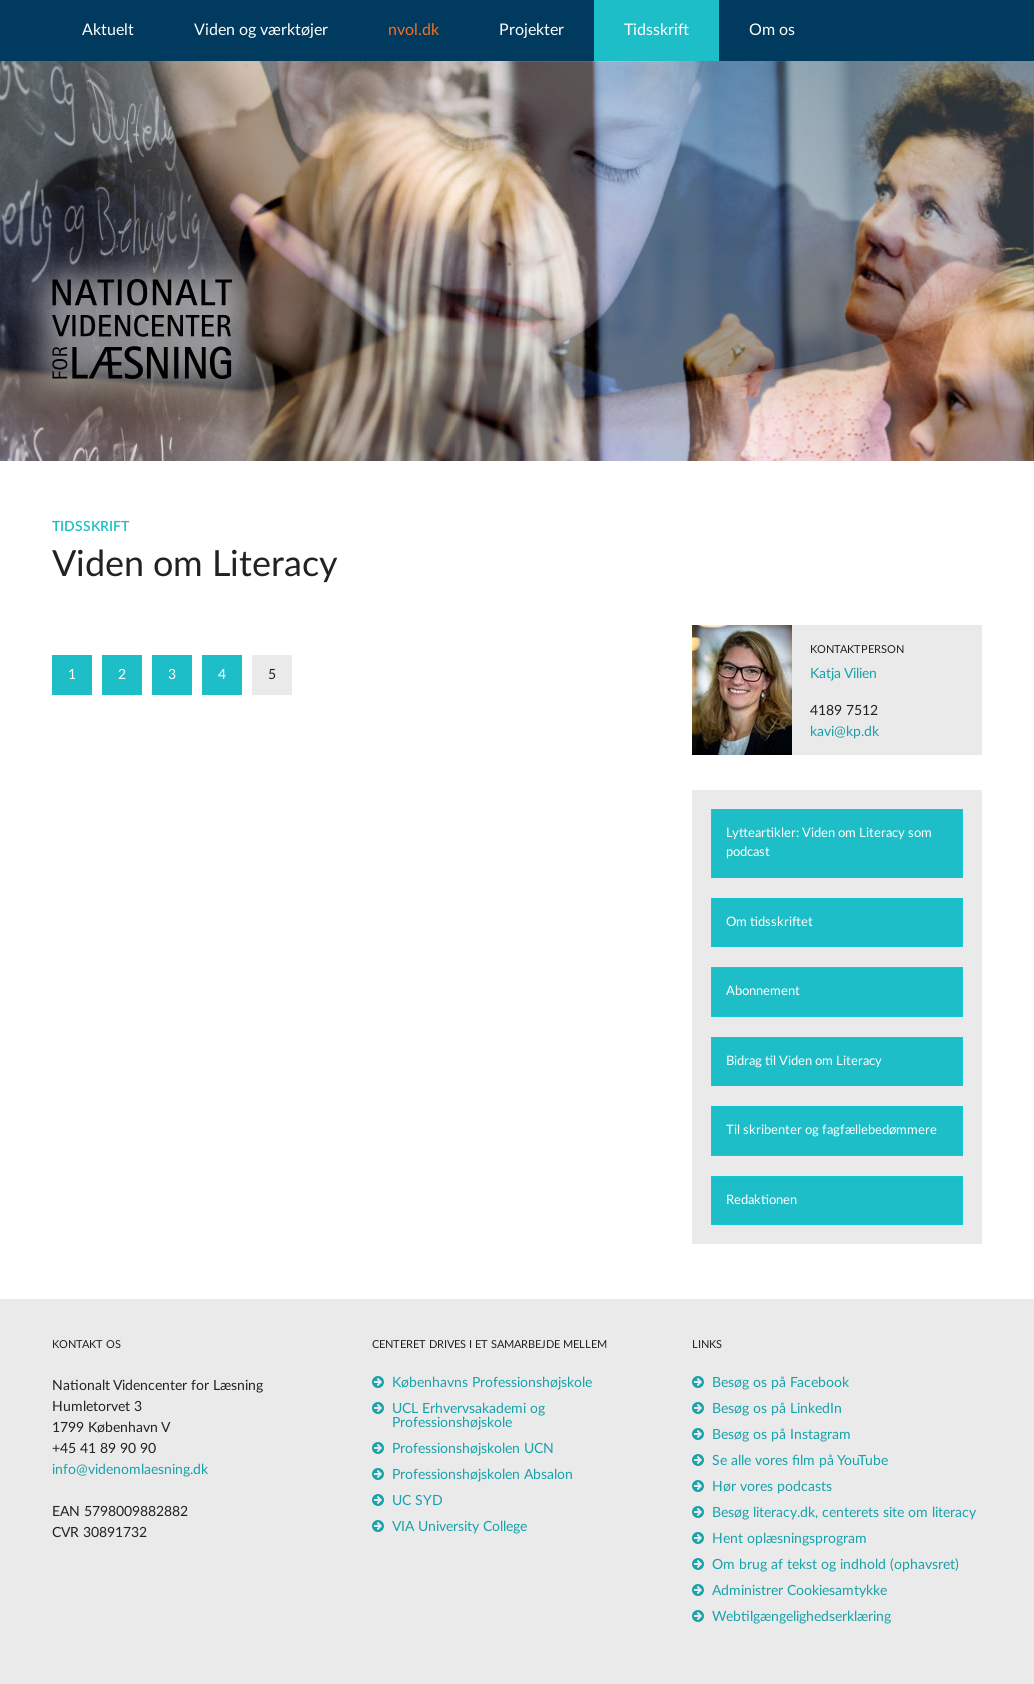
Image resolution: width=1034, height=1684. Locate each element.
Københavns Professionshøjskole (492, 1383)
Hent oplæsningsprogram (789, 1539)
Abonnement (763, 991)
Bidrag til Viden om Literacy (804, 1061)
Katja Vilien (843, 674)
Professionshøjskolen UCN (473, 1449)
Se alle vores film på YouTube (800, 1461)
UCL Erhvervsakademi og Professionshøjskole (468, 1416)
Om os (772, 30)
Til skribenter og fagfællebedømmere (831, 1130)
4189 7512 (844, 711)
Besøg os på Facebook (780, 1383)
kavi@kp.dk (844, 732)
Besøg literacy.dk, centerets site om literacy (844, 1513)
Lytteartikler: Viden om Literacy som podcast (829, 843)
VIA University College (459, 1527)
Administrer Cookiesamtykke (799, 1591)
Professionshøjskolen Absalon (482, 1475)
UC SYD (417, 1501)
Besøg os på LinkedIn (777, 1409)
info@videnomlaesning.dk (130, 1470)
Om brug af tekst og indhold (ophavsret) (835, 1565)
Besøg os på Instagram (781, 1435)
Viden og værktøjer (261, 30)
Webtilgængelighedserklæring (801, 1617)
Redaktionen (761, 1200)
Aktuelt (108, 30)
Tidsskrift (656, 30)
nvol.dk (413, 30)
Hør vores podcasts (772, 1487)
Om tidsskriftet (769, 922)
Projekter (531, 30)
